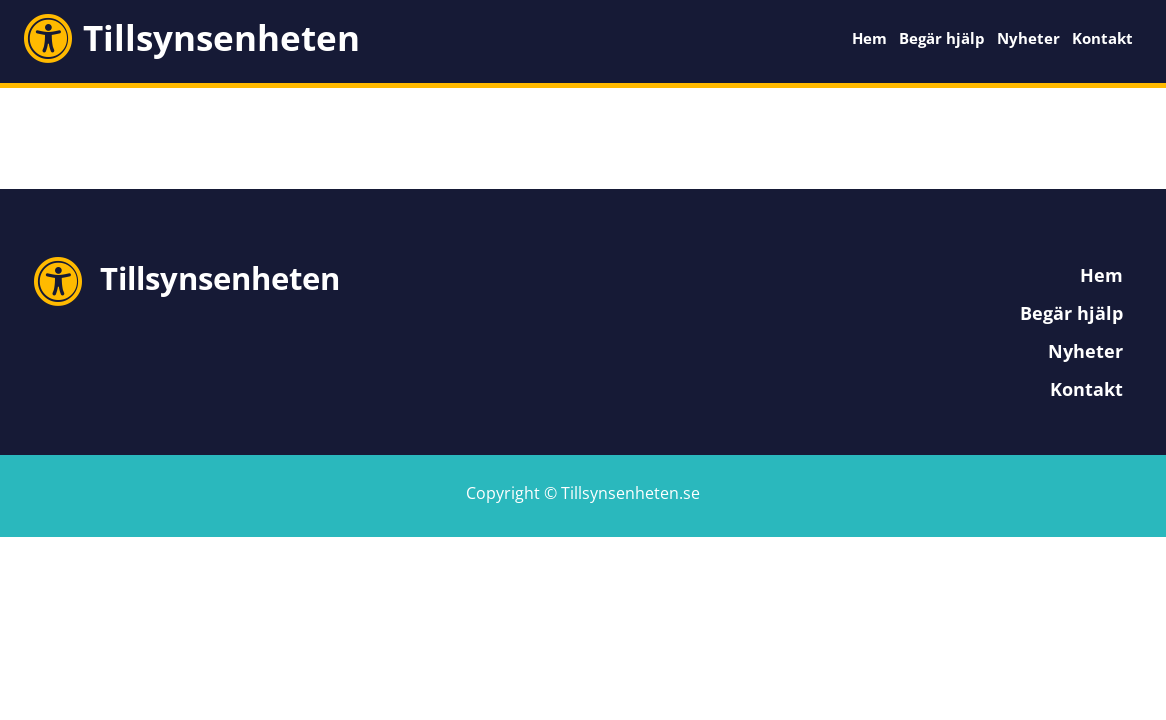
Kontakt (1102, 38)
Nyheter (1028, 38)
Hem (869, 38)
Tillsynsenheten (221, 37)
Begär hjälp (942, 38)
